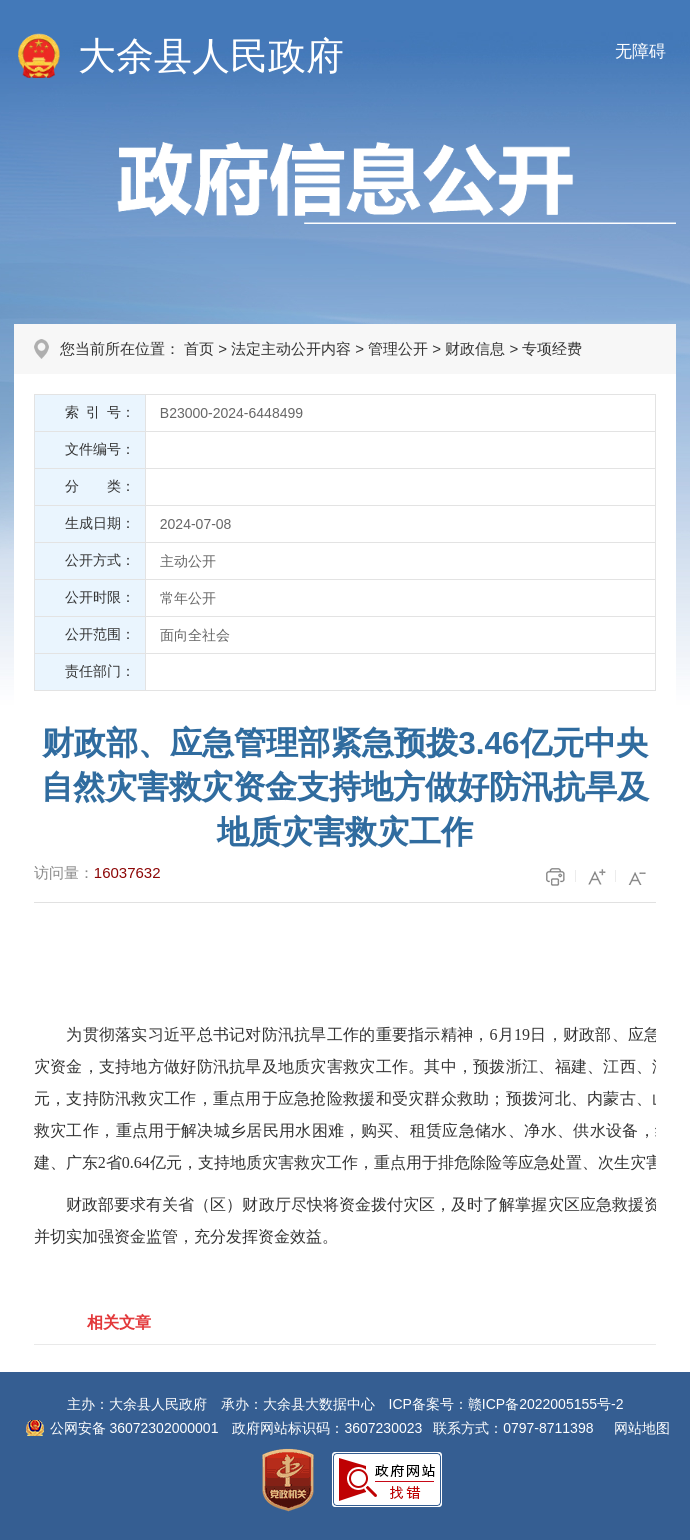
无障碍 (640, 51)
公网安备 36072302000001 (134, 1428)
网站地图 (642, 1428)
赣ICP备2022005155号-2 (546, 1404)
